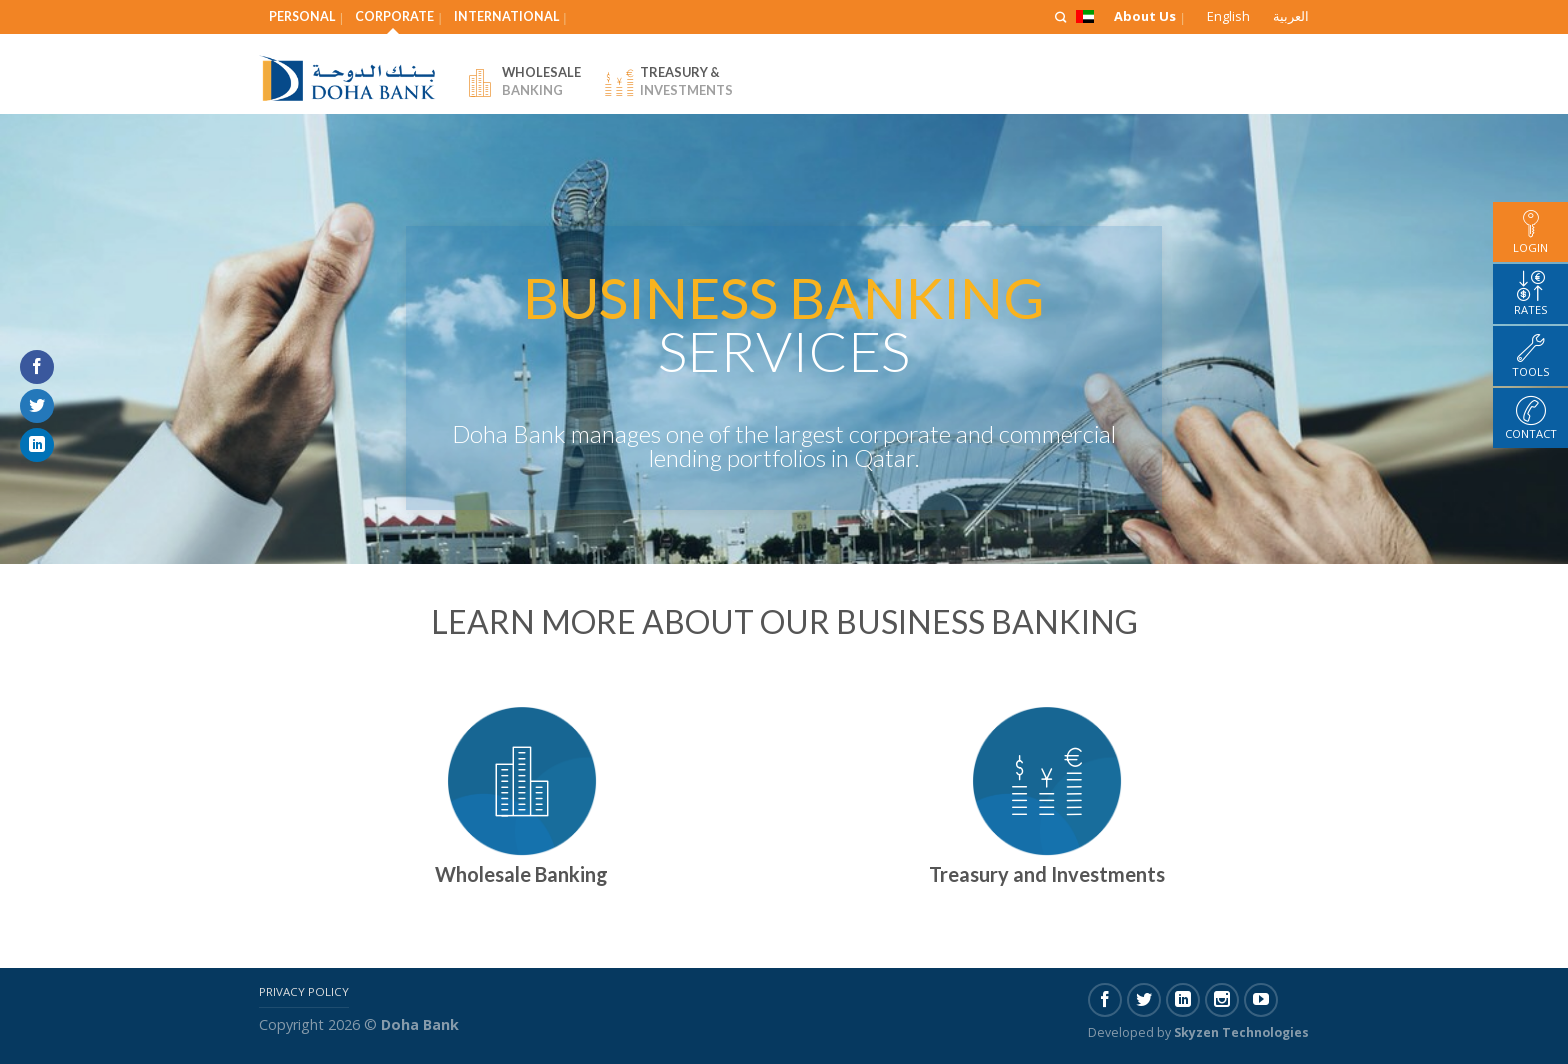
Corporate (394, 16)
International (506, 16)
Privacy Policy (304, 991)
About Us (1145, 16)
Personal (302, 16)
